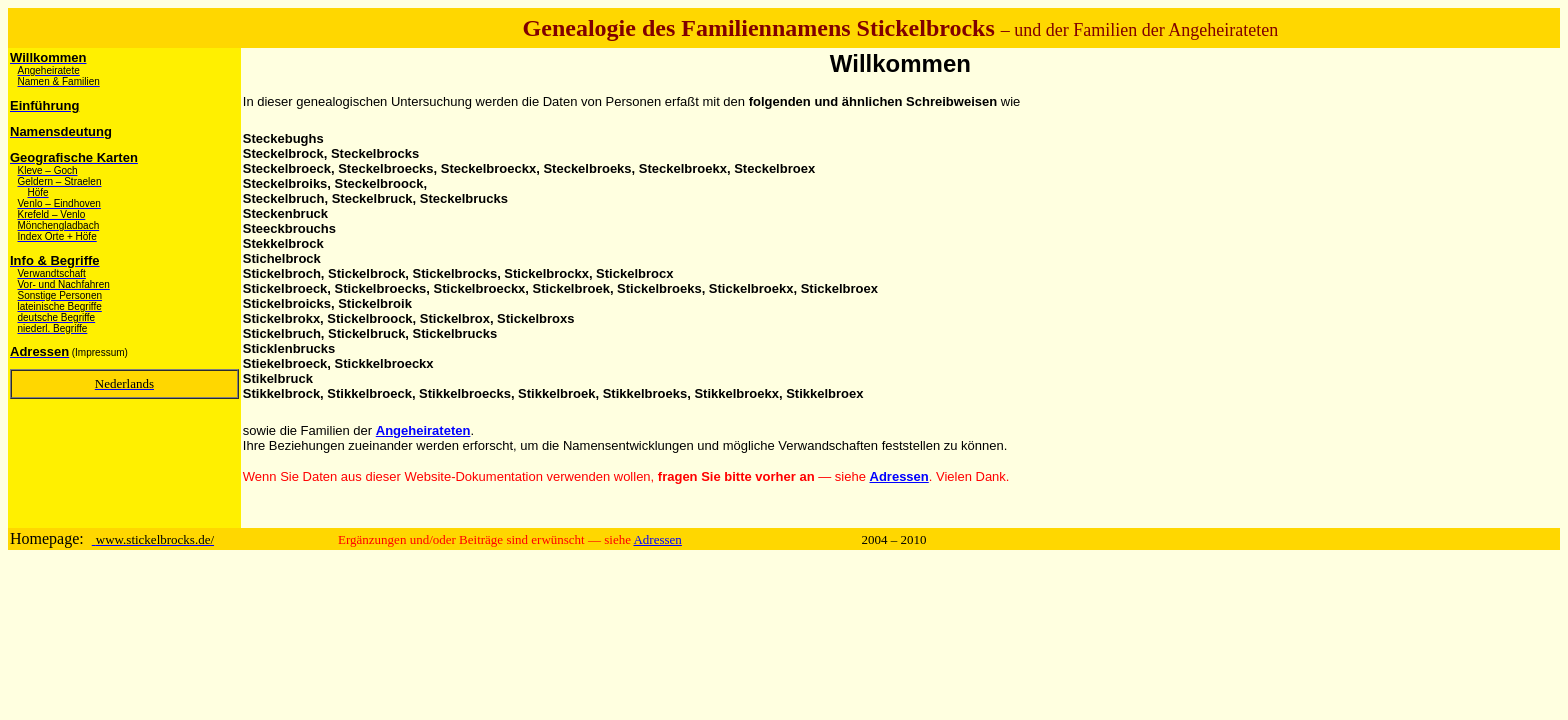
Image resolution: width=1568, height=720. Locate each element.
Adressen (657, 539)
